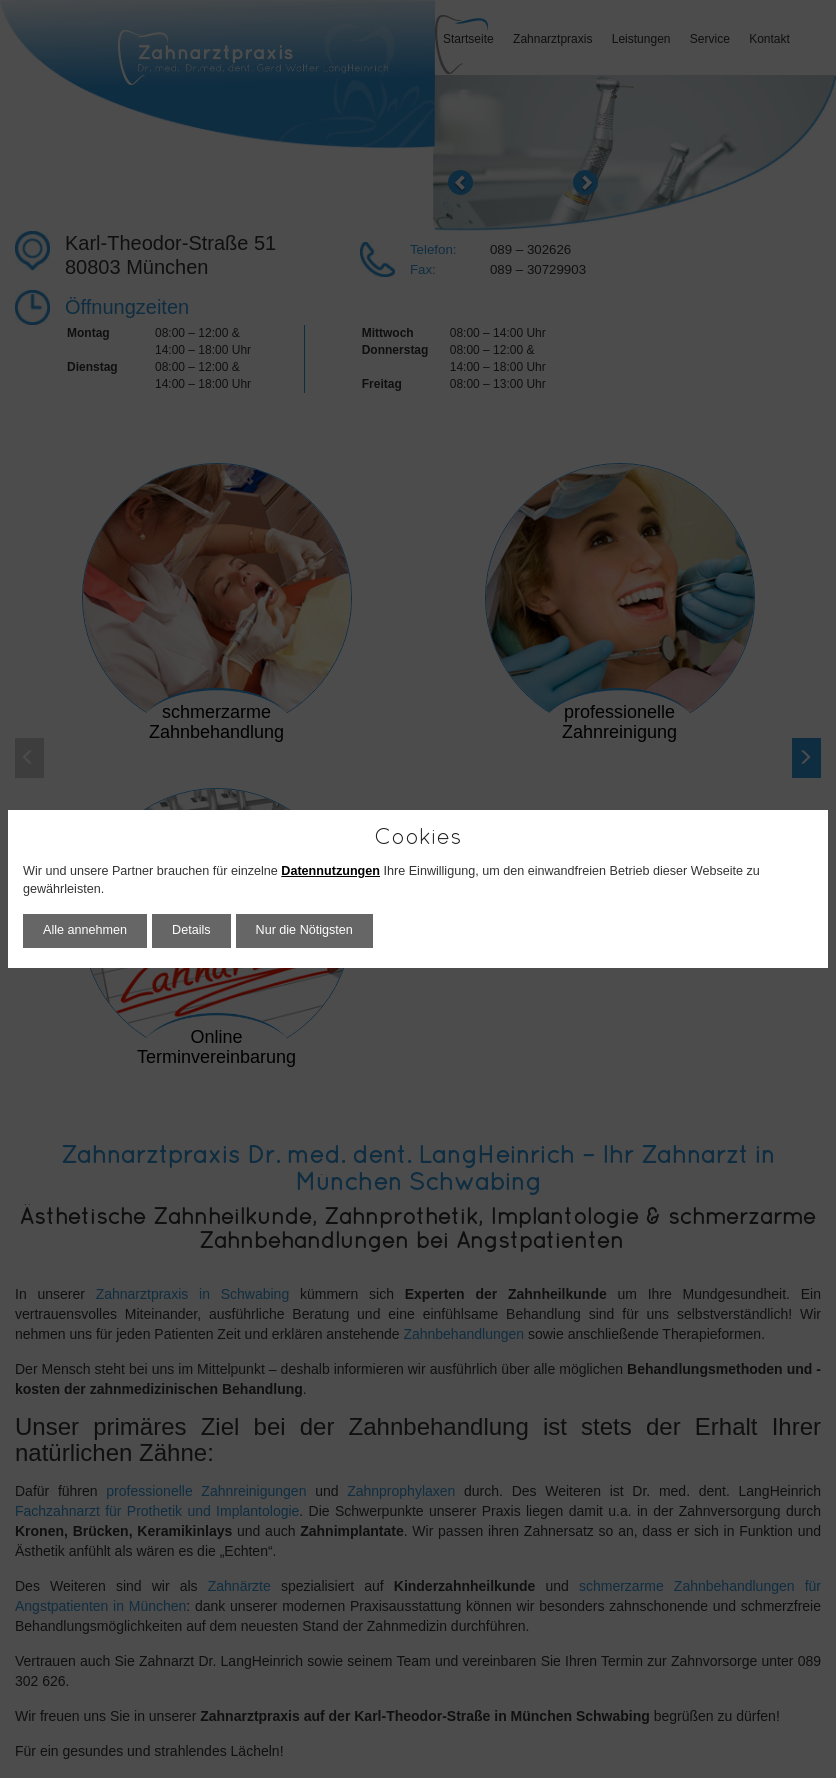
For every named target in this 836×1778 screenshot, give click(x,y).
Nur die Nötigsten (304, 930)
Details (191, 930)
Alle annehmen (85, 930)
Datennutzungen (330, 871)
